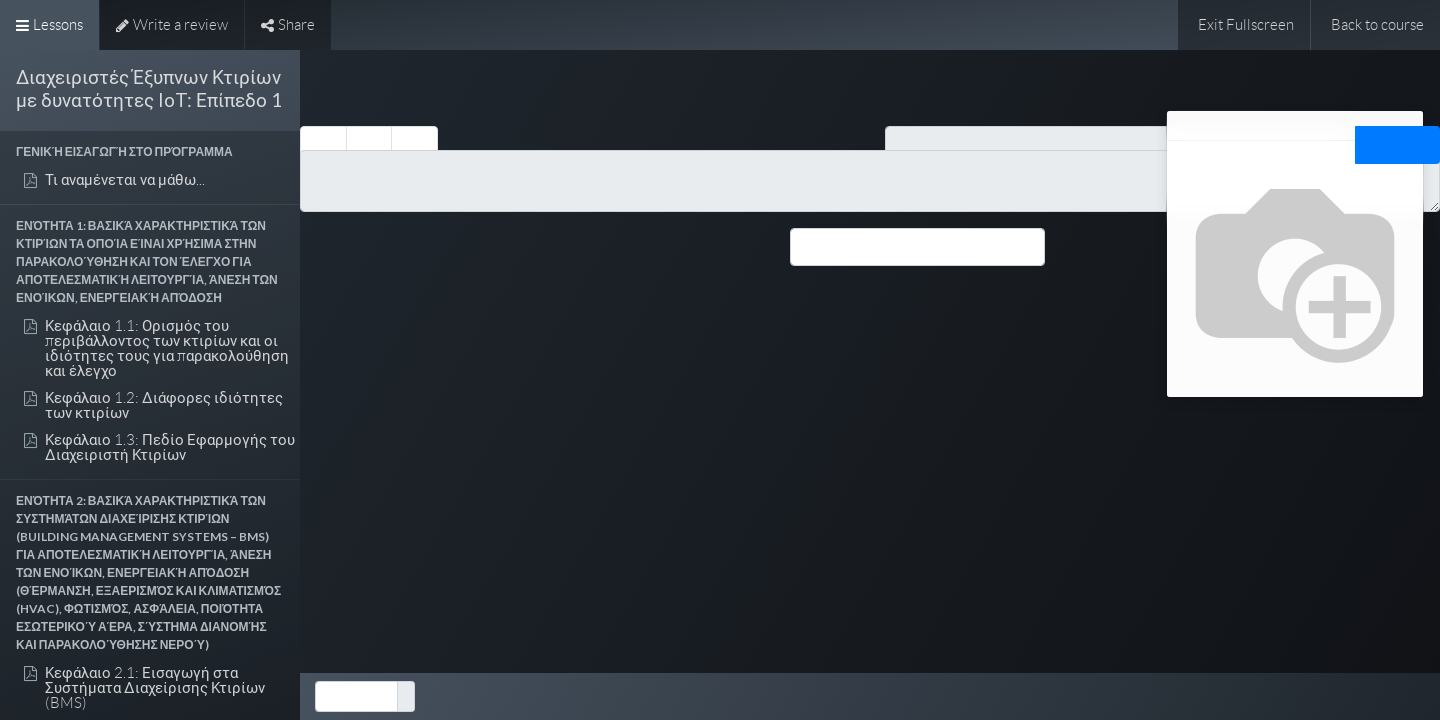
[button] (150, 152)
